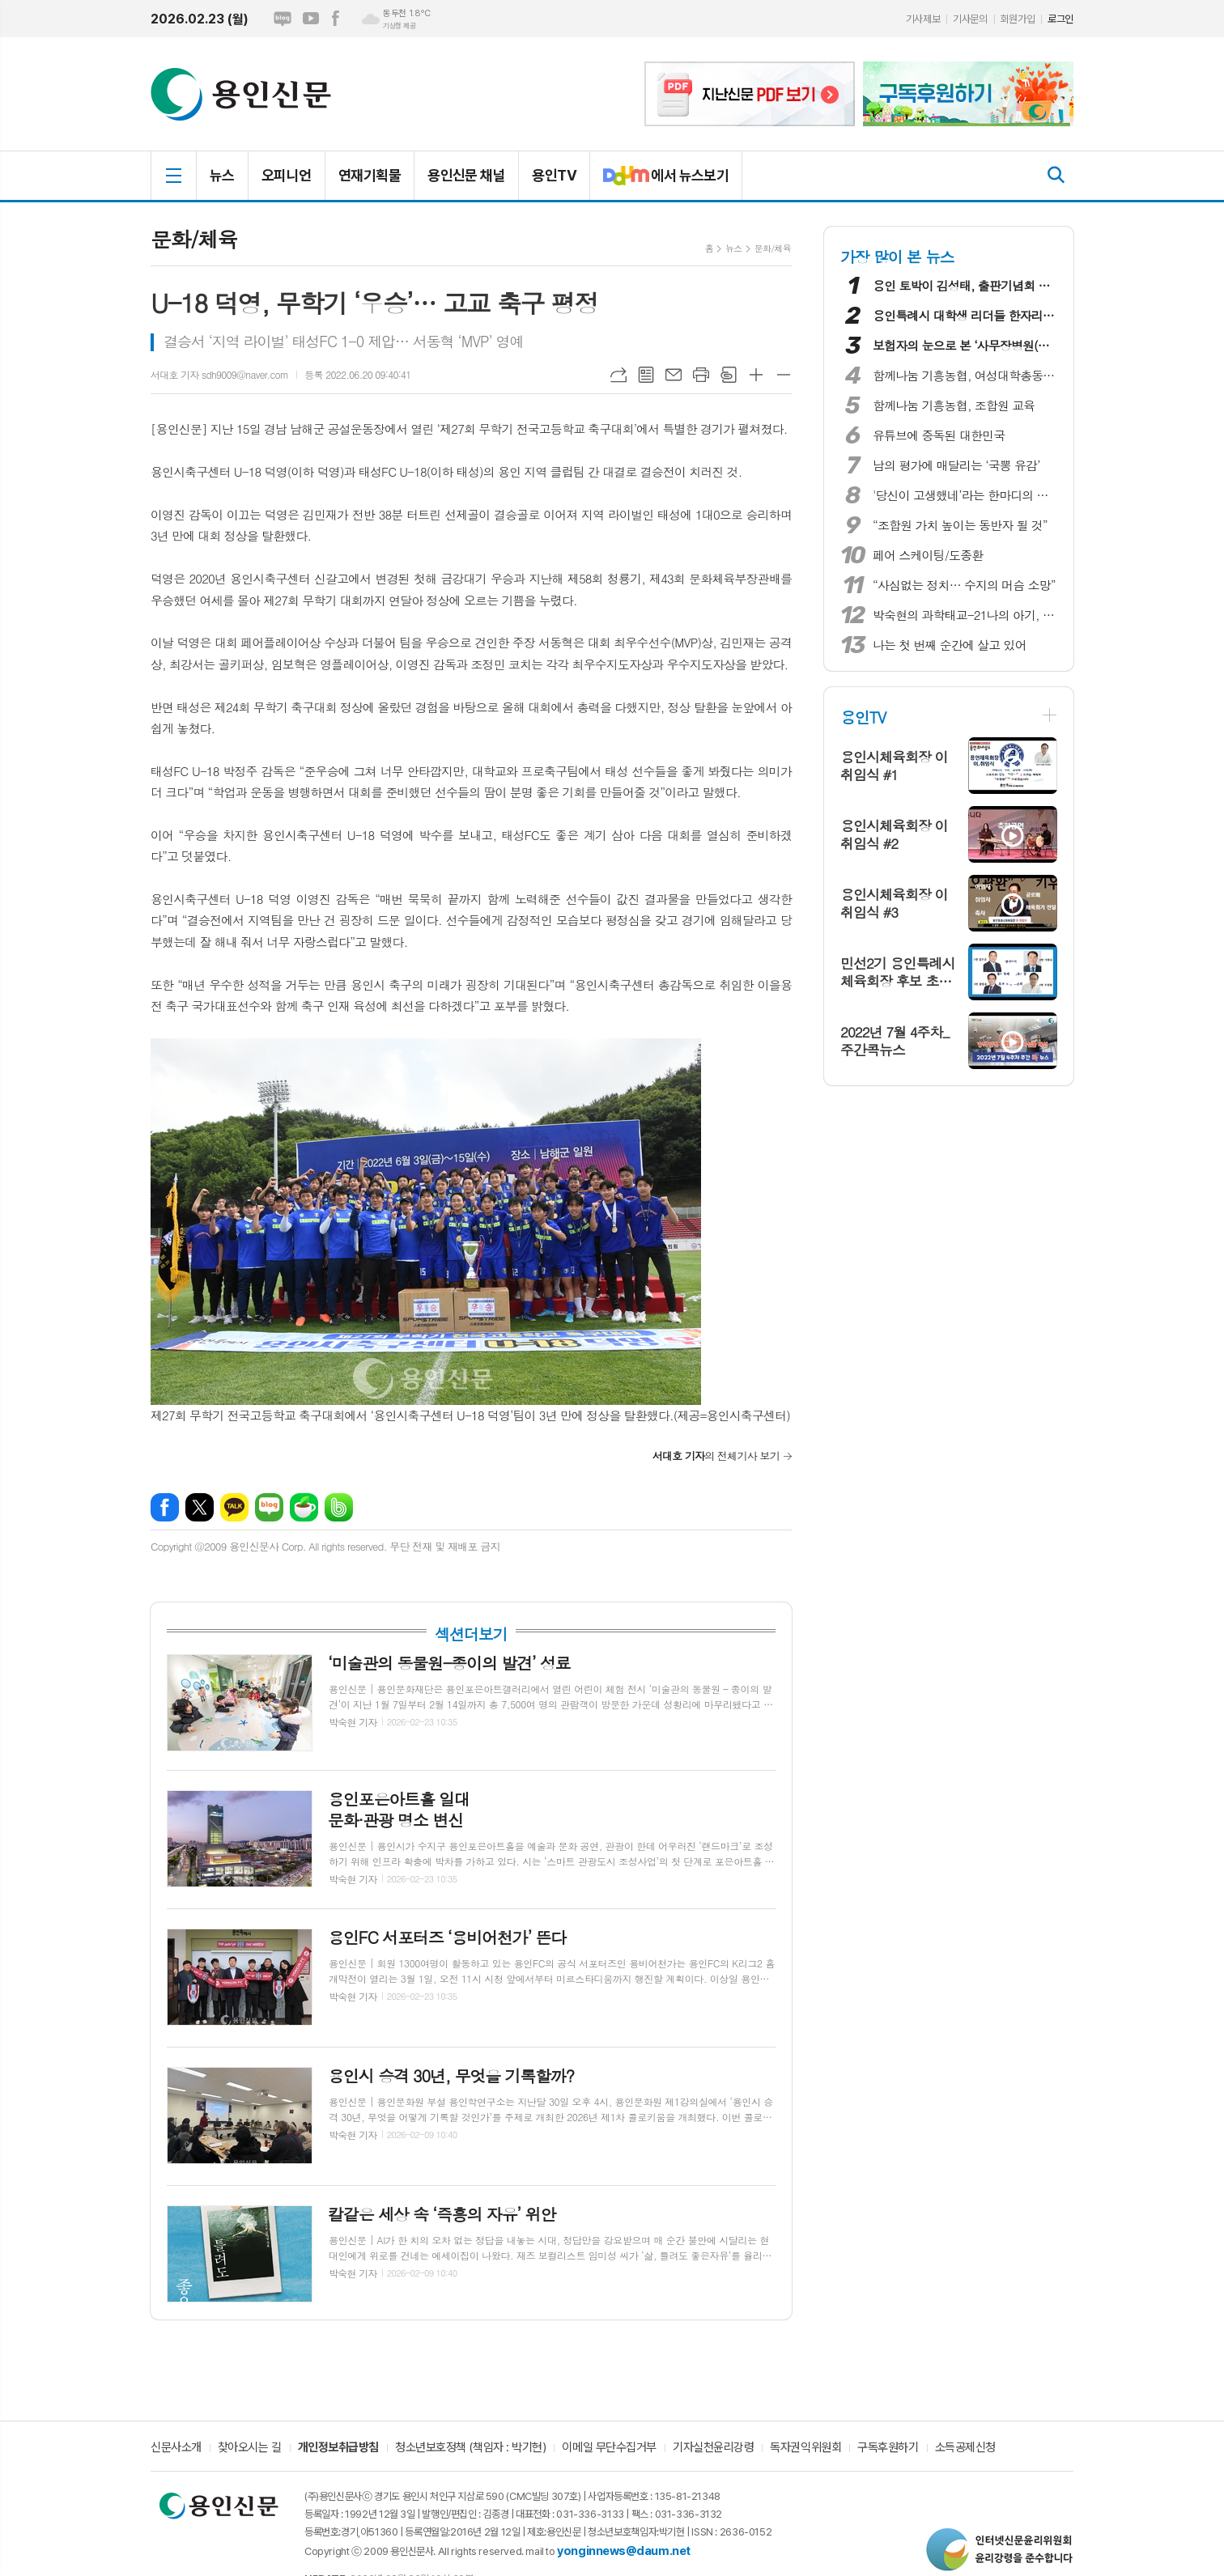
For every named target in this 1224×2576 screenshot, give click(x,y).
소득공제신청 (965, 2448)
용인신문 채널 (466, 175)
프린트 (701, 375)
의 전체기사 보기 (716, 1455)
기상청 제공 (399, 26)
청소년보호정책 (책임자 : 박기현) (470, 2448)
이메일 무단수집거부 (609, 2448)
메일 (673, 375)
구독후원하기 (887, 2448)
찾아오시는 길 (250, 2448)
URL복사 (618, 375)
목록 (646, 375)
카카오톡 (234, 1507)
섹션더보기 (471, 1634)
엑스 (199, 1507)
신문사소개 (176, 2448)
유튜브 (311, 18)
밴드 (339, 1507)
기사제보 (923, 19)
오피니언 (286, 175)
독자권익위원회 (805, 2448)
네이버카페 (304, 1507)
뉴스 (222, 175)
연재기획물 (369, 175)
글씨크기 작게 (784, 375)
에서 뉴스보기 (659, 182)
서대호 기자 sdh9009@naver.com (219, 374)
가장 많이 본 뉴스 (897, 256)
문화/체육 (772, 248)
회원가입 (1018, 19)
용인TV (554, 175)
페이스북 (335, 18)
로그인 (1060, 19)
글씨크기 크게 (756, 375)
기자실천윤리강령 (713, 2448)
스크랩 (728, 375)
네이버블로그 (282, 18)
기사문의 (970, 19)
